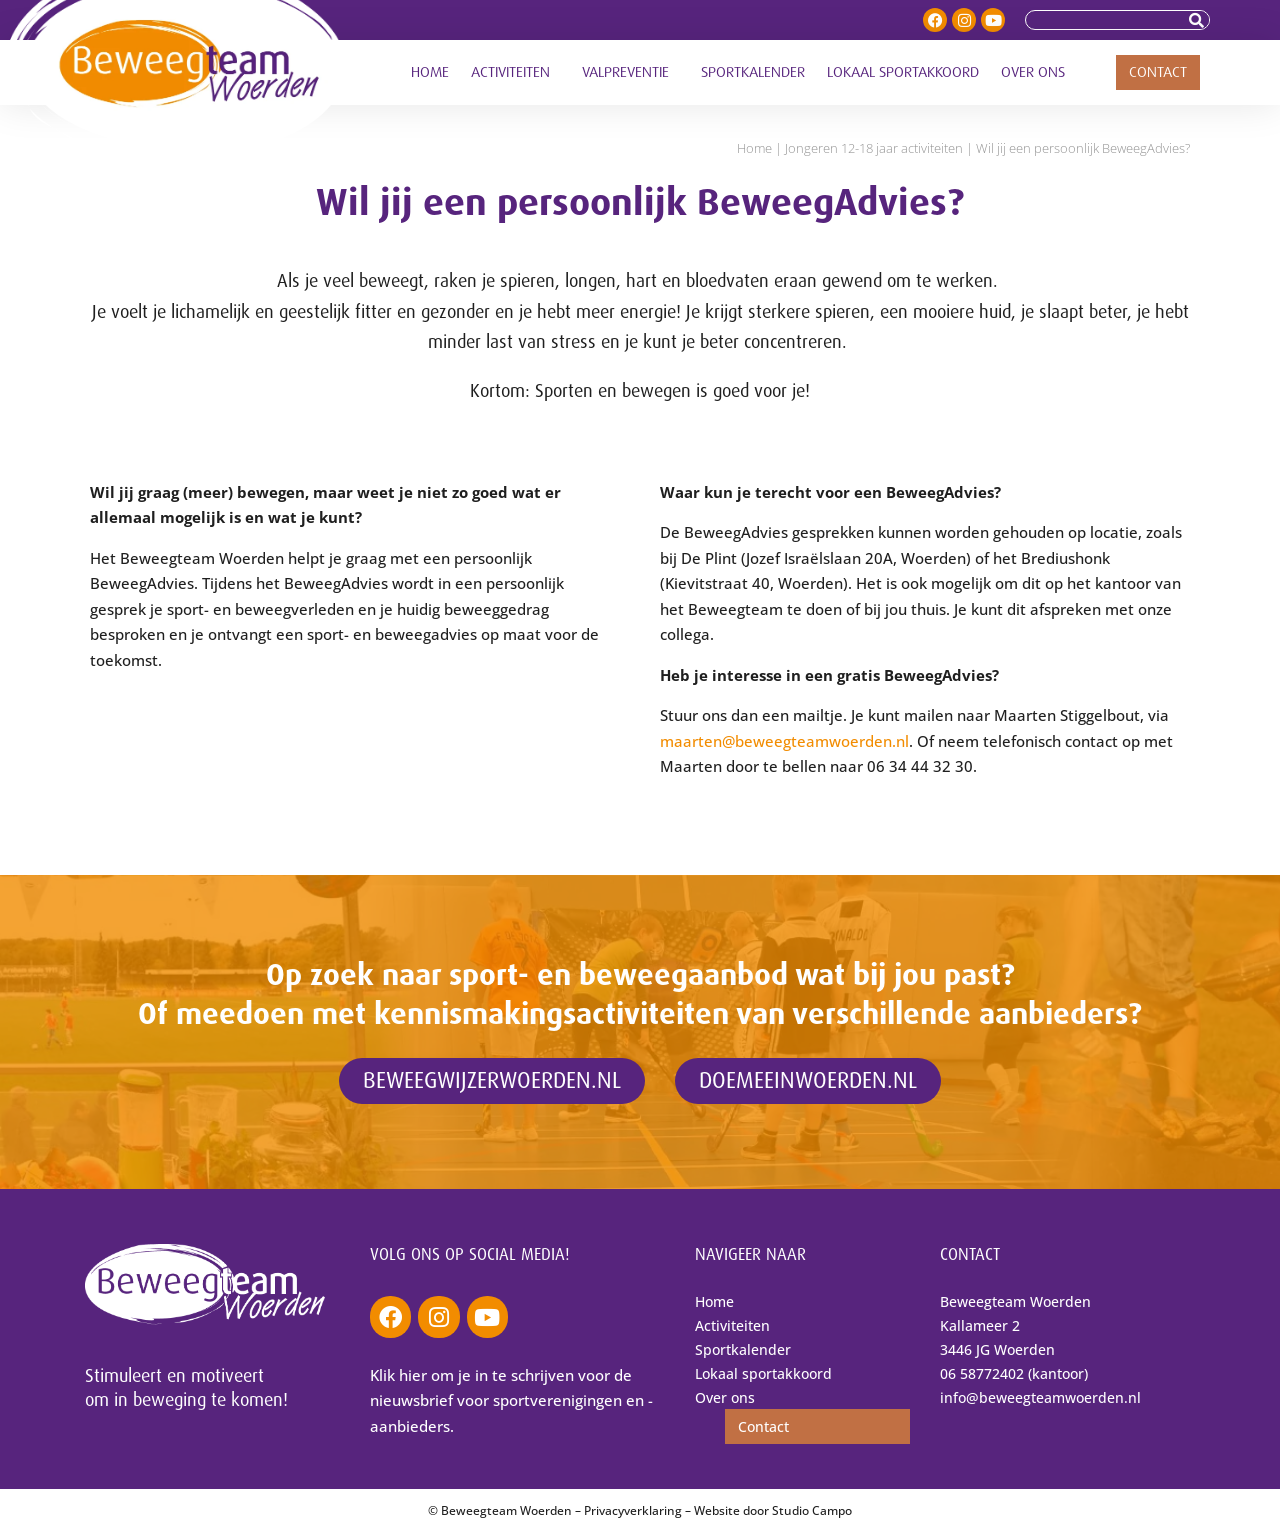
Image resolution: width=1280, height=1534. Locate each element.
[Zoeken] (1199, 20)
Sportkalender (753, 72)
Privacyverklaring (633, 1510)
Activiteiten (515, 73)
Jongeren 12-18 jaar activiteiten (874, 148)
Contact (1158, 72)
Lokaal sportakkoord (903, 72)
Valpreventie (630, 73)
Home (430, 72)
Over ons (1038, 73)
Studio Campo (812, 1510)
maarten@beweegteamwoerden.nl (784, 741)
